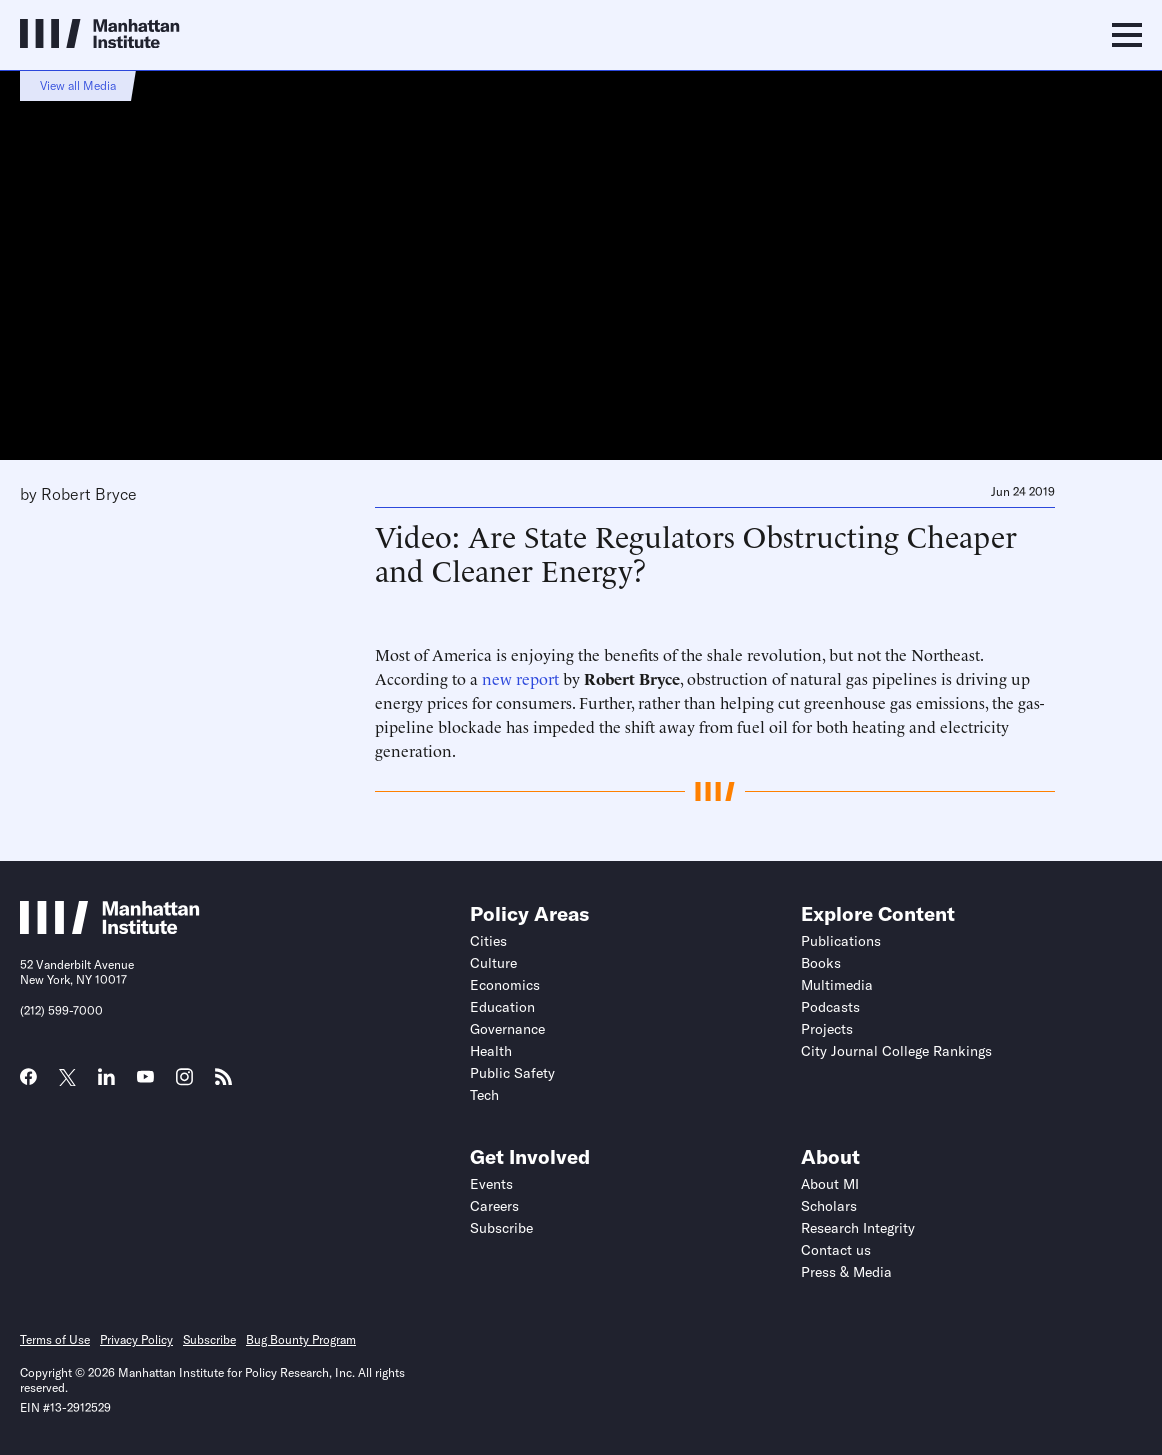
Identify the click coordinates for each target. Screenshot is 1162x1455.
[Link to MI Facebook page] (28, 1083)
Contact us (836, 1250)
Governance (507, 1029)
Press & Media (846, 1272)
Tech (484, 1095)
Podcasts (830, 1007)
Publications (841, 941)
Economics (505, 985)
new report (520, 678)
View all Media (78, 85)
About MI (830, 1184)
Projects (827, 1029)
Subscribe (501, 1228)
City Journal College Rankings (896, 1051)
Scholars (829, 1206)
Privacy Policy (136, 1339)
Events (491, 1184)
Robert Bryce (89, 494)
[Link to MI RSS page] (223, 1083)
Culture (493, 963)
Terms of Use (55, 1339)
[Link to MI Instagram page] (184, 1084)
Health (491, 1051)
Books (821, 963)
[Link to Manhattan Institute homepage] (110, 928)
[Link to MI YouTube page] (145, 1079)
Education (502, 1007)
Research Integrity (858, 1228)
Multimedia (837, 985)
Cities (488, 941)
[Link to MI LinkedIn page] (106, 1083)
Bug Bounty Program (301, 1339)
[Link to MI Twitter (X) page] (67, 1079)
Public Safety (512, 1073)
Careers (494, 1206)
